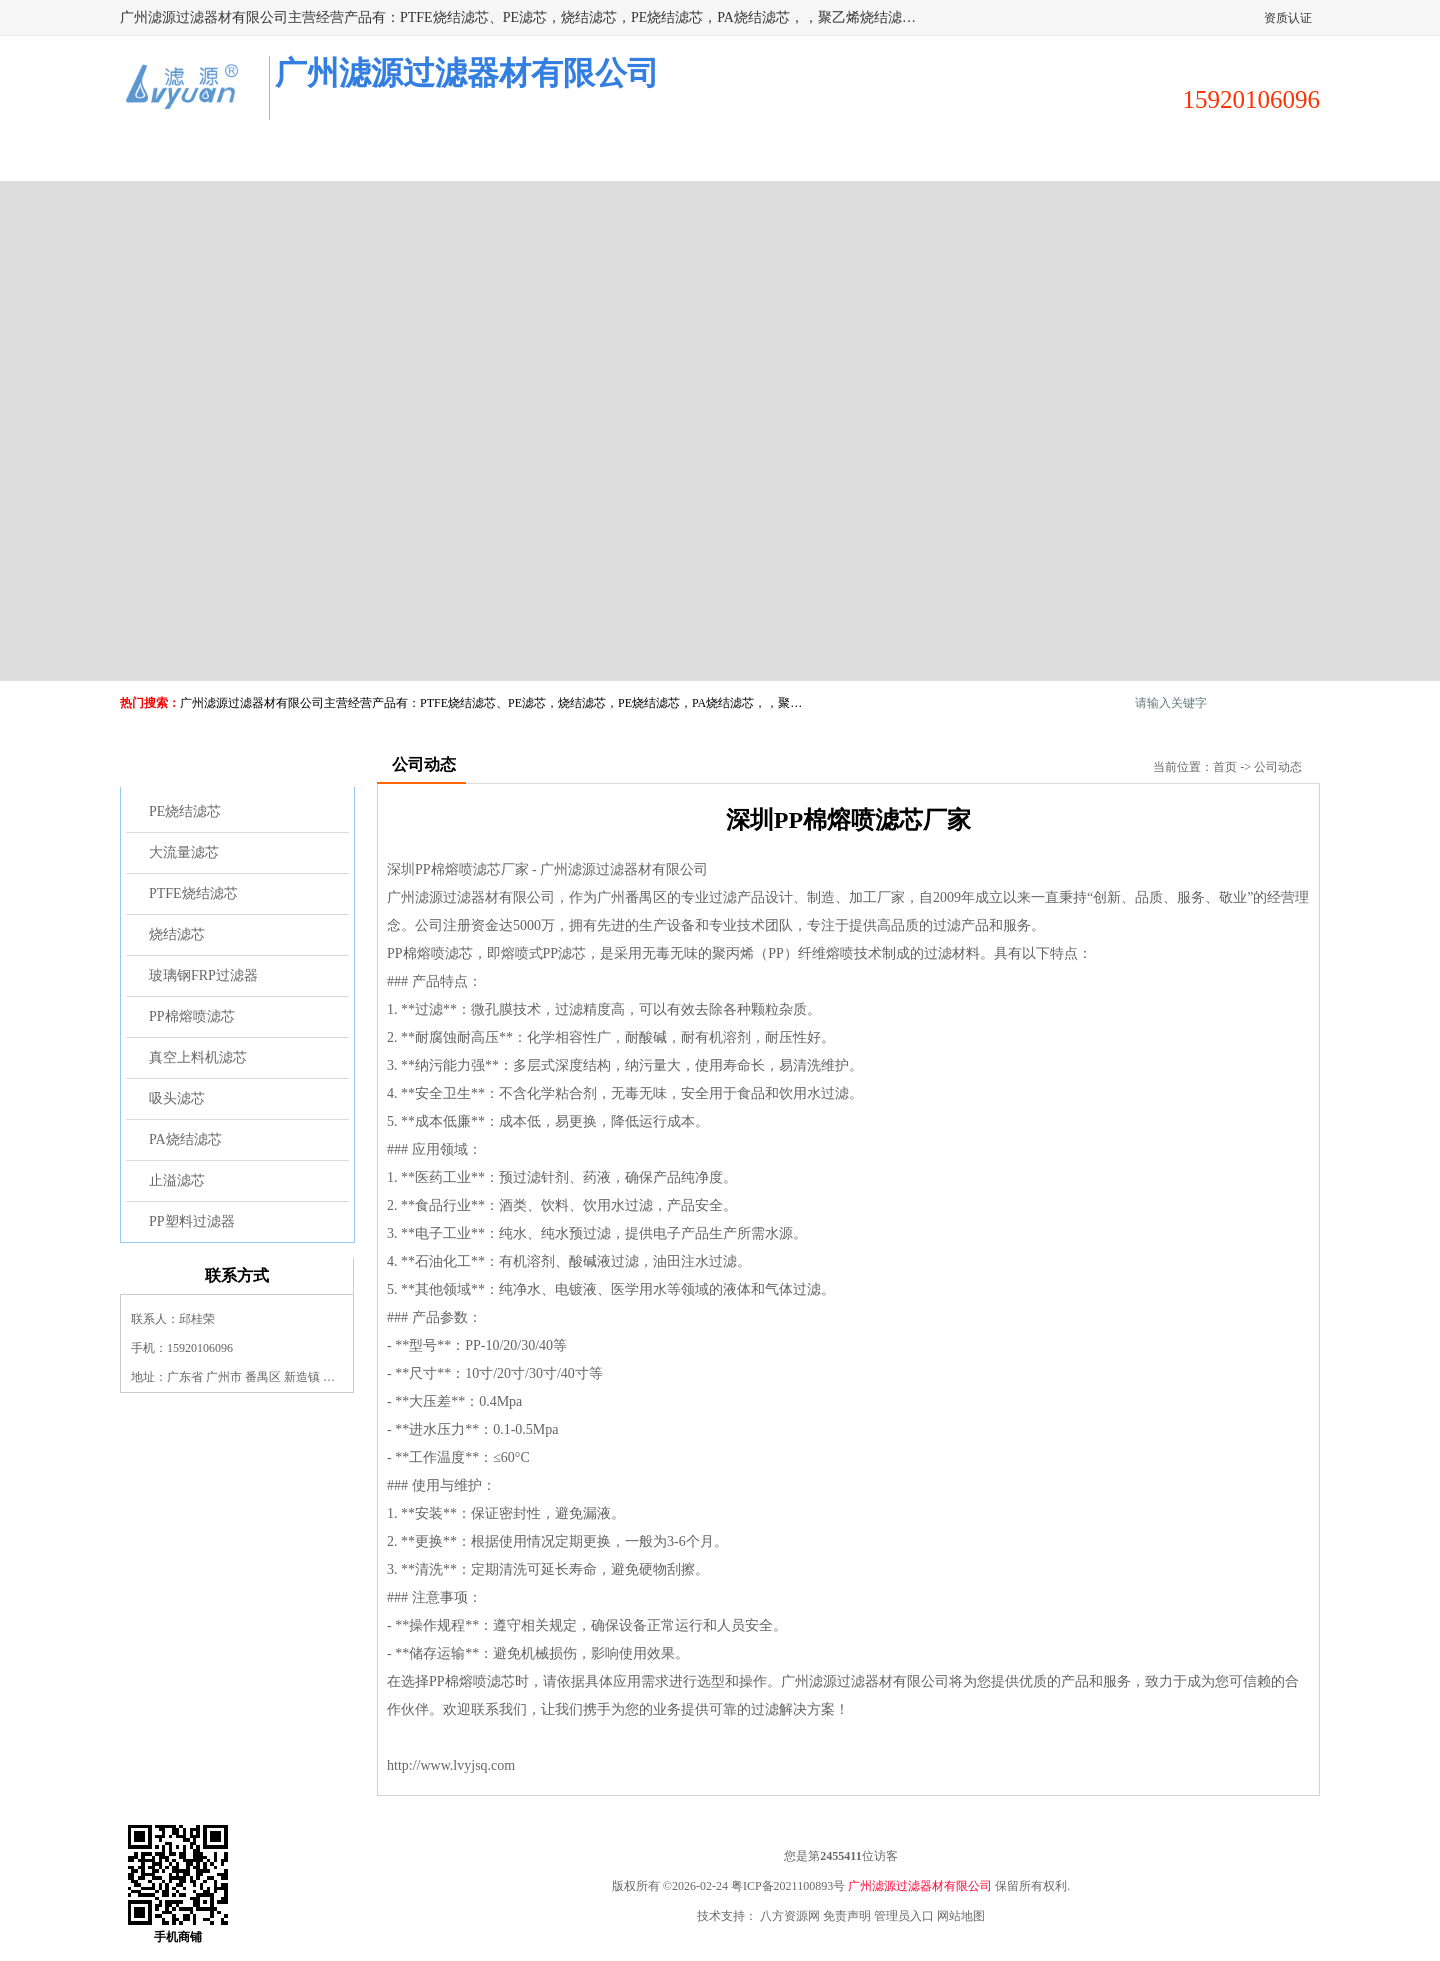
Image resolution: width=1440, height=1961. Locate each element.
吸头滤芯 (177, 1098)
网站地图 (961, 1916)
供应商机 (342, 156)
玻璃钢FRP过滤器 (203, 975)
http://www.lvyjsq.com (451, 1765)
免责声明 (847, 1916)
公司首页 (194, 156)
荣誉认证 (1082, 156)
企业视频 (490, 156)
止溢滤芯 (177, 1180)
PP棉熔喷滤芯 (192, 1016)
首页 (1225, 767)
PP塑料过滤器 (192, 1221)
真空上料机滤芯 (198, 1057)
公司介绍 (638, 156)
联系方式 (1230, 156)
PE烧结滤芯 (185, 811)
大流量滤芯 (184, 852)
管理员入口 (904, 1916)
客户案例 (934, 156)
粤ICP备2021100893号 (788, 1886)
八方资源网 (790, 1916)
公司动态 (786, 156)
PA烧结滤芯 (185, 1139)
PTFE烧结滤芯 (193, 893)
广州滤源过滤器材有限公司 (920, 1886)
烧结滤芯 (177, 934)
